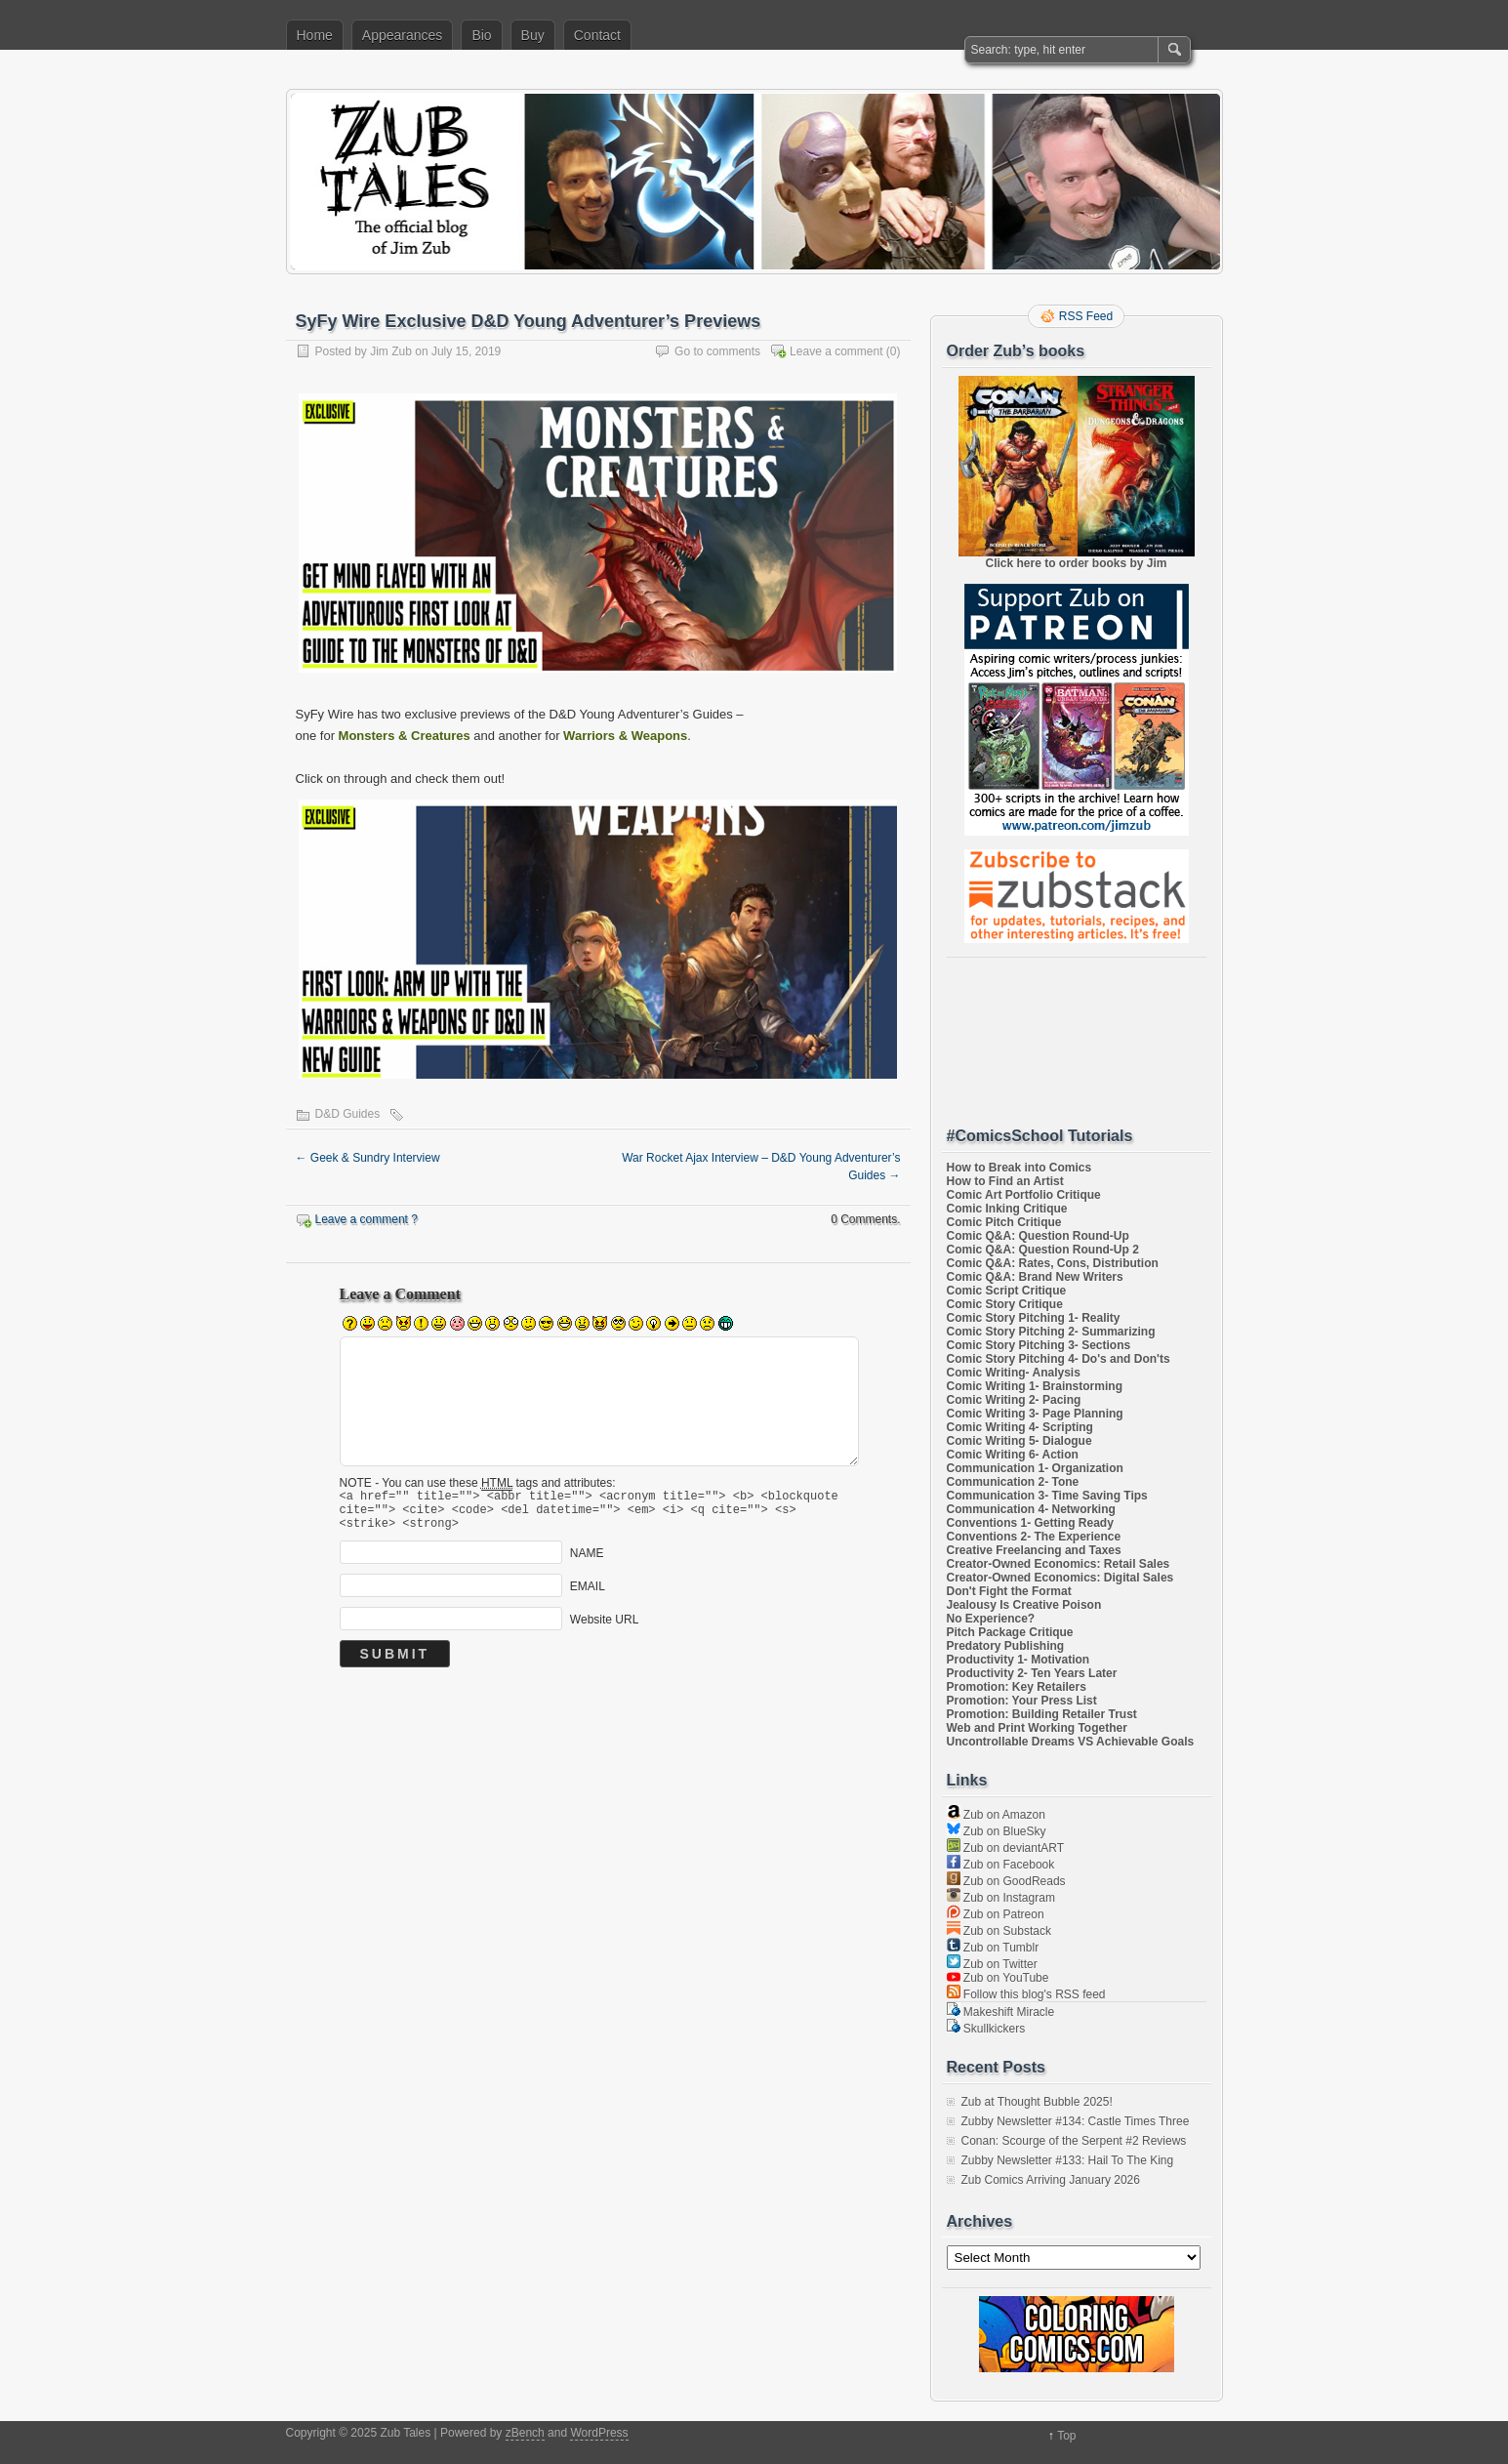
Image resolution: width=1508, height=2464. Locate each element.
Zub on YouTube (998, 1978)
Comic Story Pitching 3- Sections (1039, 1345)
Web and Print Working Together (1037, 1728)
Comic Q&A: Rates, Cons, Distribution (1053, 1263)
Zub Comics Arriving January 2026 (1050, 2180)
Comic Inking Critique (1007, 1208)
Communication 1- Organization (1035, 1468)
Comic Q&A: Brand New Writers (1035, 1277)
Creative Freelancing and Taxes (1034, 1550)
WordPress (599, 2433)
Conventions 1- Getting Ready (1030, 1523)
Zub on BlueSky (996, 1831)
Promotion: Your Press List (1022, 1700)
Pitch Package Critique (1010, 1632)
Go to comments (717, 351)
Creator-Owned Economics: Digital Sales (1060, 1577)
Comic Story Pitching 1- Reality (1034, 1318)
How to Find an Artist (1005, 1181)
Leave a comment (836, 351)
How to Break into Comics (1019, 1167)
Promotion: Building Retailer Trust (1042, 1714)
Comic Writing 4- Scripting (1020, 1427)
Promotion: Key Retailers (1016, 1687)
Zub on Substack (999, 1931)
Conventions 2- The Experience (1034, 1536)
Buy (533, 35)
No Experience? (991, 1618)
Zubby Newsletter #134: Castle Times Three (1075, 2121)
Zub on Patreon (995, 1914)
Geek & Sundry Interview (368, 1158)
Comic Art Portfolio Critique (1024, 1195)
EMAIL (587, 1595)
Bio (481, 35)
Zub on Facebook (1001, 1864)
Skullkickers (986, 2028)
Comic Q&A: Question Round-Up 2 (1043, 1249)
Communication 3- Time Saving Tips (1047, 1495)
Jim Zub (391, 351)
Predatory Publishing (1006, 1646)
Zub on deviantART (1006, 1848)
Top (1066, 2436)
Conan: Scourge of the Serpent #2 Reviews (1074, 2141)
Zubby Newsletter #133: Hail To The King (1067, 2160)
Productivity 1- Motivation (1018, 1659)
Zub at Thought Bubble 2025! (1037, 2102)
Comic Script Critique (1007, 1290)
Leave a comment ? (366, 1219)
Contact (597, 35)
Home (315, 35)
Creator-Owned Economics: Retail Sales (1058, 1564)
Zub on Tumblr (993, 1947)
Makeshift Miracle (1001, 2012)
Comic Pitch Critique (1004, 1222)
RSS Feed (1086, 316)
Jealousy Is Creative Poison (1024, 1605)
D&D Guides (348, 1114)
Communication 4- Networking (1031, 1509)
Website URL (604, 1628)
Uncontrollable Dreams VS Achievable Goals (1071, 1741)
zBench (525, 2433)
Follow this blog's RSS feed (1026, 1994)
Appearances (402, 35)
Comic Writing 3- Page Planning (1035, 1413)
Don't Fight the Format (1009, 1591)
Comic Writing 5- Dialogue (1019, 1441)
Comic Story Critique (1005, 1304)
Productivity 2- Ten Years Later (1032, 1673)
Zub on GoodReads (1006, 1881)
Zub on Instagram (1001, 1898)
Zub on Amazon (996, 1815)
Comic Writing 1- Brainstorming (1034, 1386)
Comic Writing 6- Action (1013, 1454)
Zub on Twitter (992, 1964)
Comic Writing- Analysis (1013, 1372)
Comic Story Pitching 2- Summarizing (1051, 1331)
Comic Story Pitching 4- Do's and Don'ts (1058, 1359)
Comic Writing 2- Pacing (1014, 1400)
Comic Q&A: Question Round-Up (1038, 1236)
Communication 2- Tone (1013, 1482)
